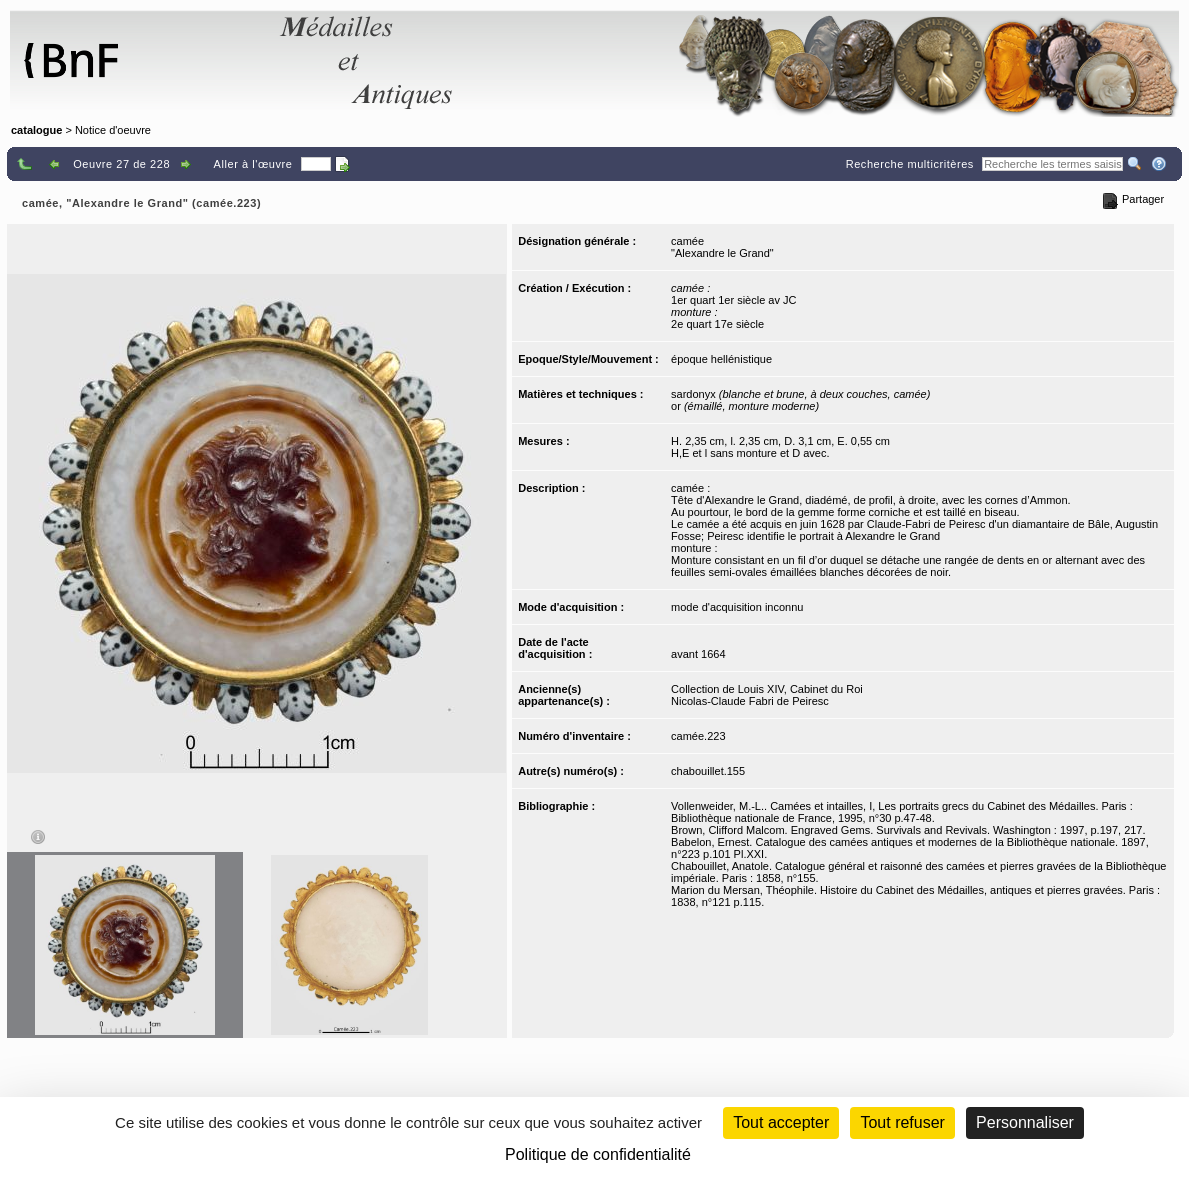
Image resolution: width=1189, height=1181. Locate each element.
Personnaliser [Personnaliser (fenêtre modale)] (1025, 1122)
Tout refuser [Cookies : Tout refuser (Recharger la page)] (902, 1122)
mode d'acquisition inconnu (737, 607)
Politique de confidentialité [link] (598, 1154)
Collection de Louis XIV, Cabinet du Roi (767, 689)
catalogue (36, 130)
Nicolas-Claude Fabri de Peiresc (750, 701)
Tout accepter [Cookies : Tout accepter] (781, 1122)
